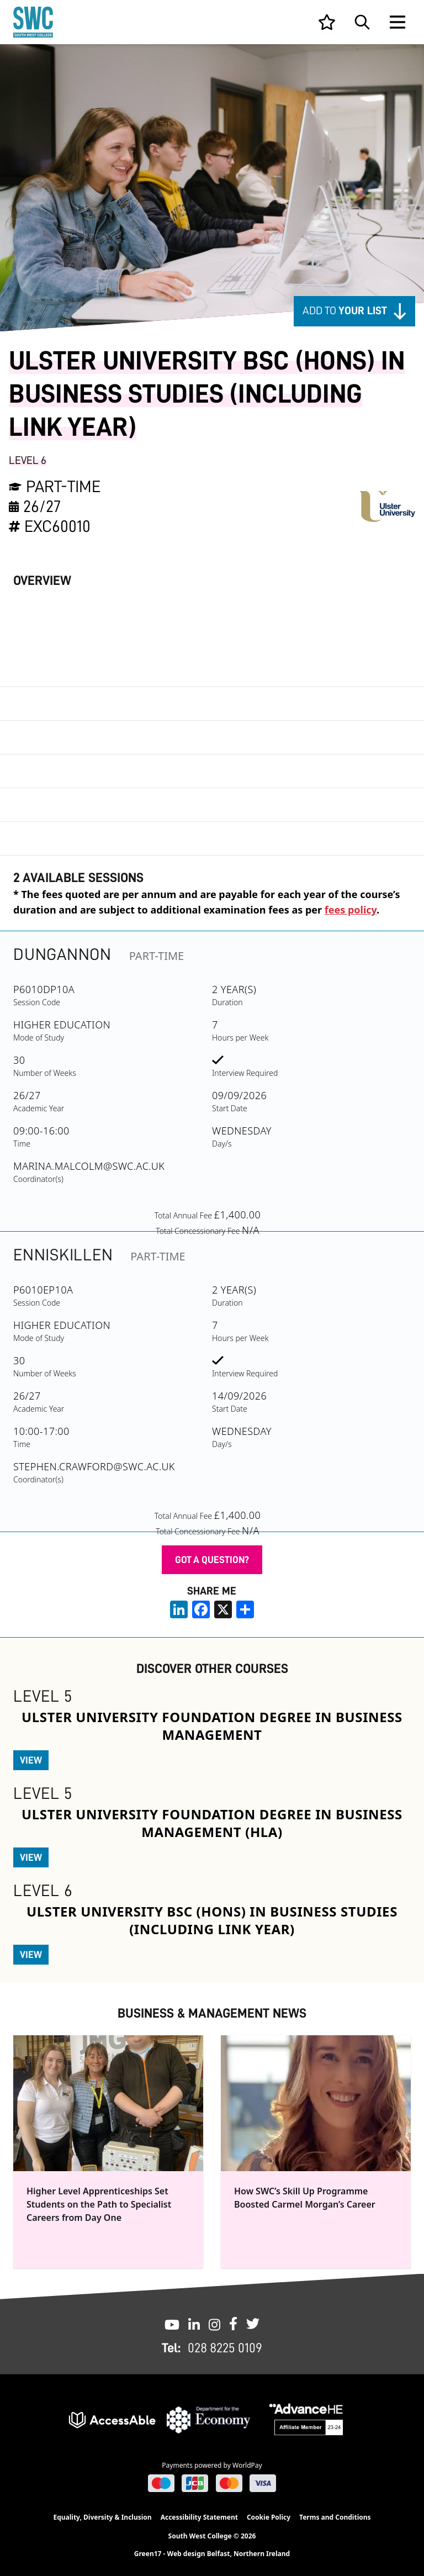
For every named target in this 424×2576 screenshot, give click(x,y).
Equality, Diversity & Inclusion (102, 2517)
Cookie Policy (268, 2517)
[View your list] (327, 22)
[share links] (245, 1609)
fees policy (351, 909)
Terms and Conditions (334, 2517)
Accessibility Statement (199, 2517)
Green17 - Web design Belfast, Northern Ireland (212, 2553)
